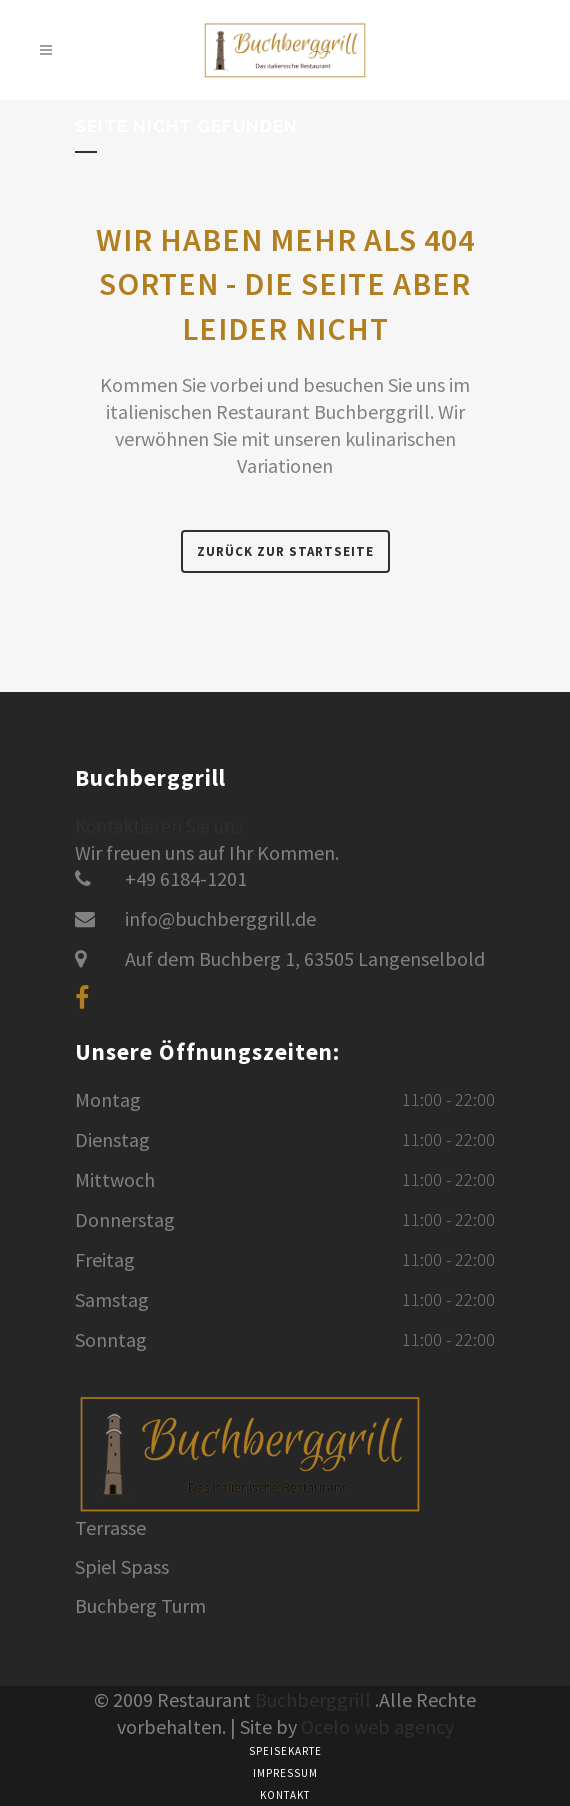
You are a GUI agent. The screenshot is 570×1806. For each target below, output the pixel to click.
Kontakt (285, 1795)
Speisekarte (285, 1751)
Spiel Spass (122, 1567)
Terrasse (110, 1528)
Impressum (285, 1773)
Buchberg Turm (140, 1606)
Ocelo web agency (377, 1726)
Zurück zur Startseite (285, 551)
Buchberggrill (313, 1699)
